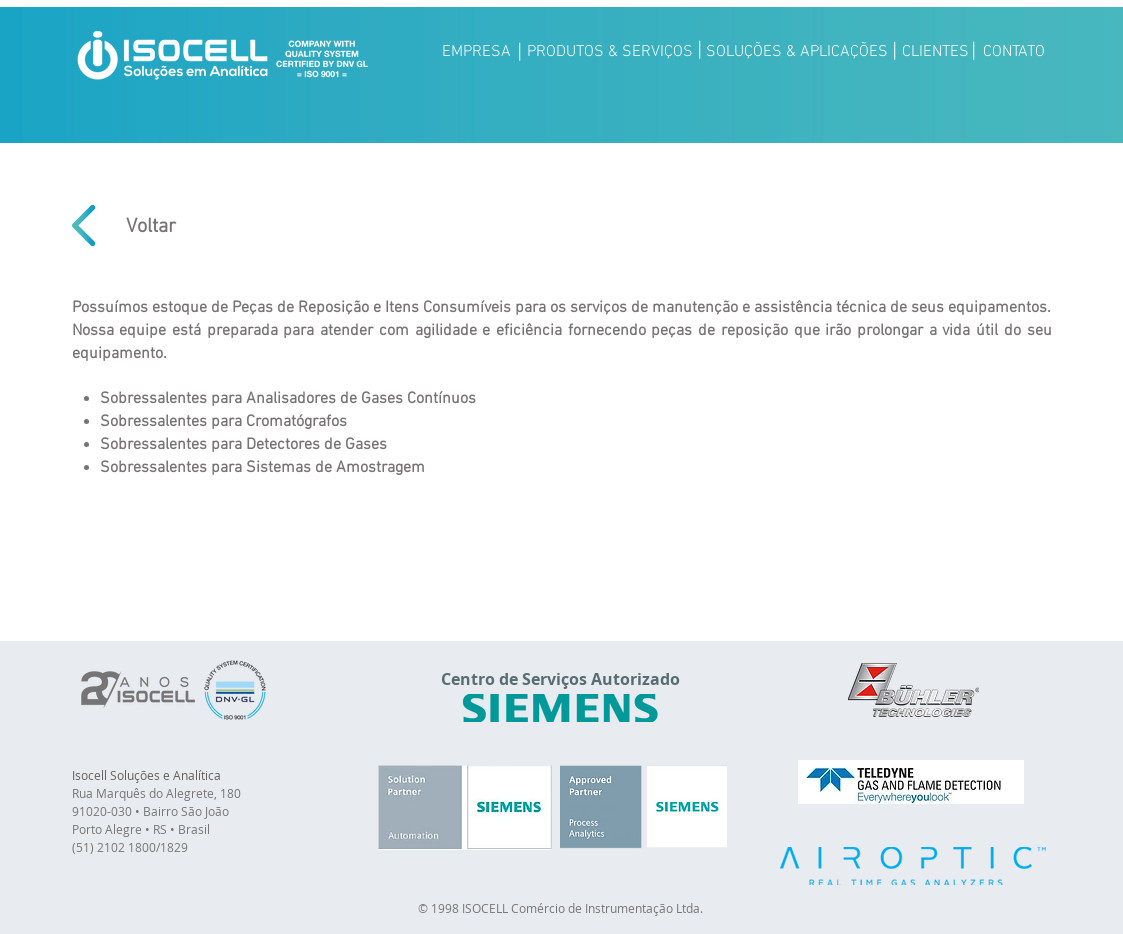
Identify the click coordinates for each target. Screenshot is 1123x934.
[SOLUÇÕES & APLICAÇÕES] (797, 52)
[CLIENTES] (935, 52)
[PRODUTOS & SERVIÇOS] (610, 52)
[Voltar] (151, 226)
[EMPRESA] (477, 52)
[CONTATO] (1014, 52)
